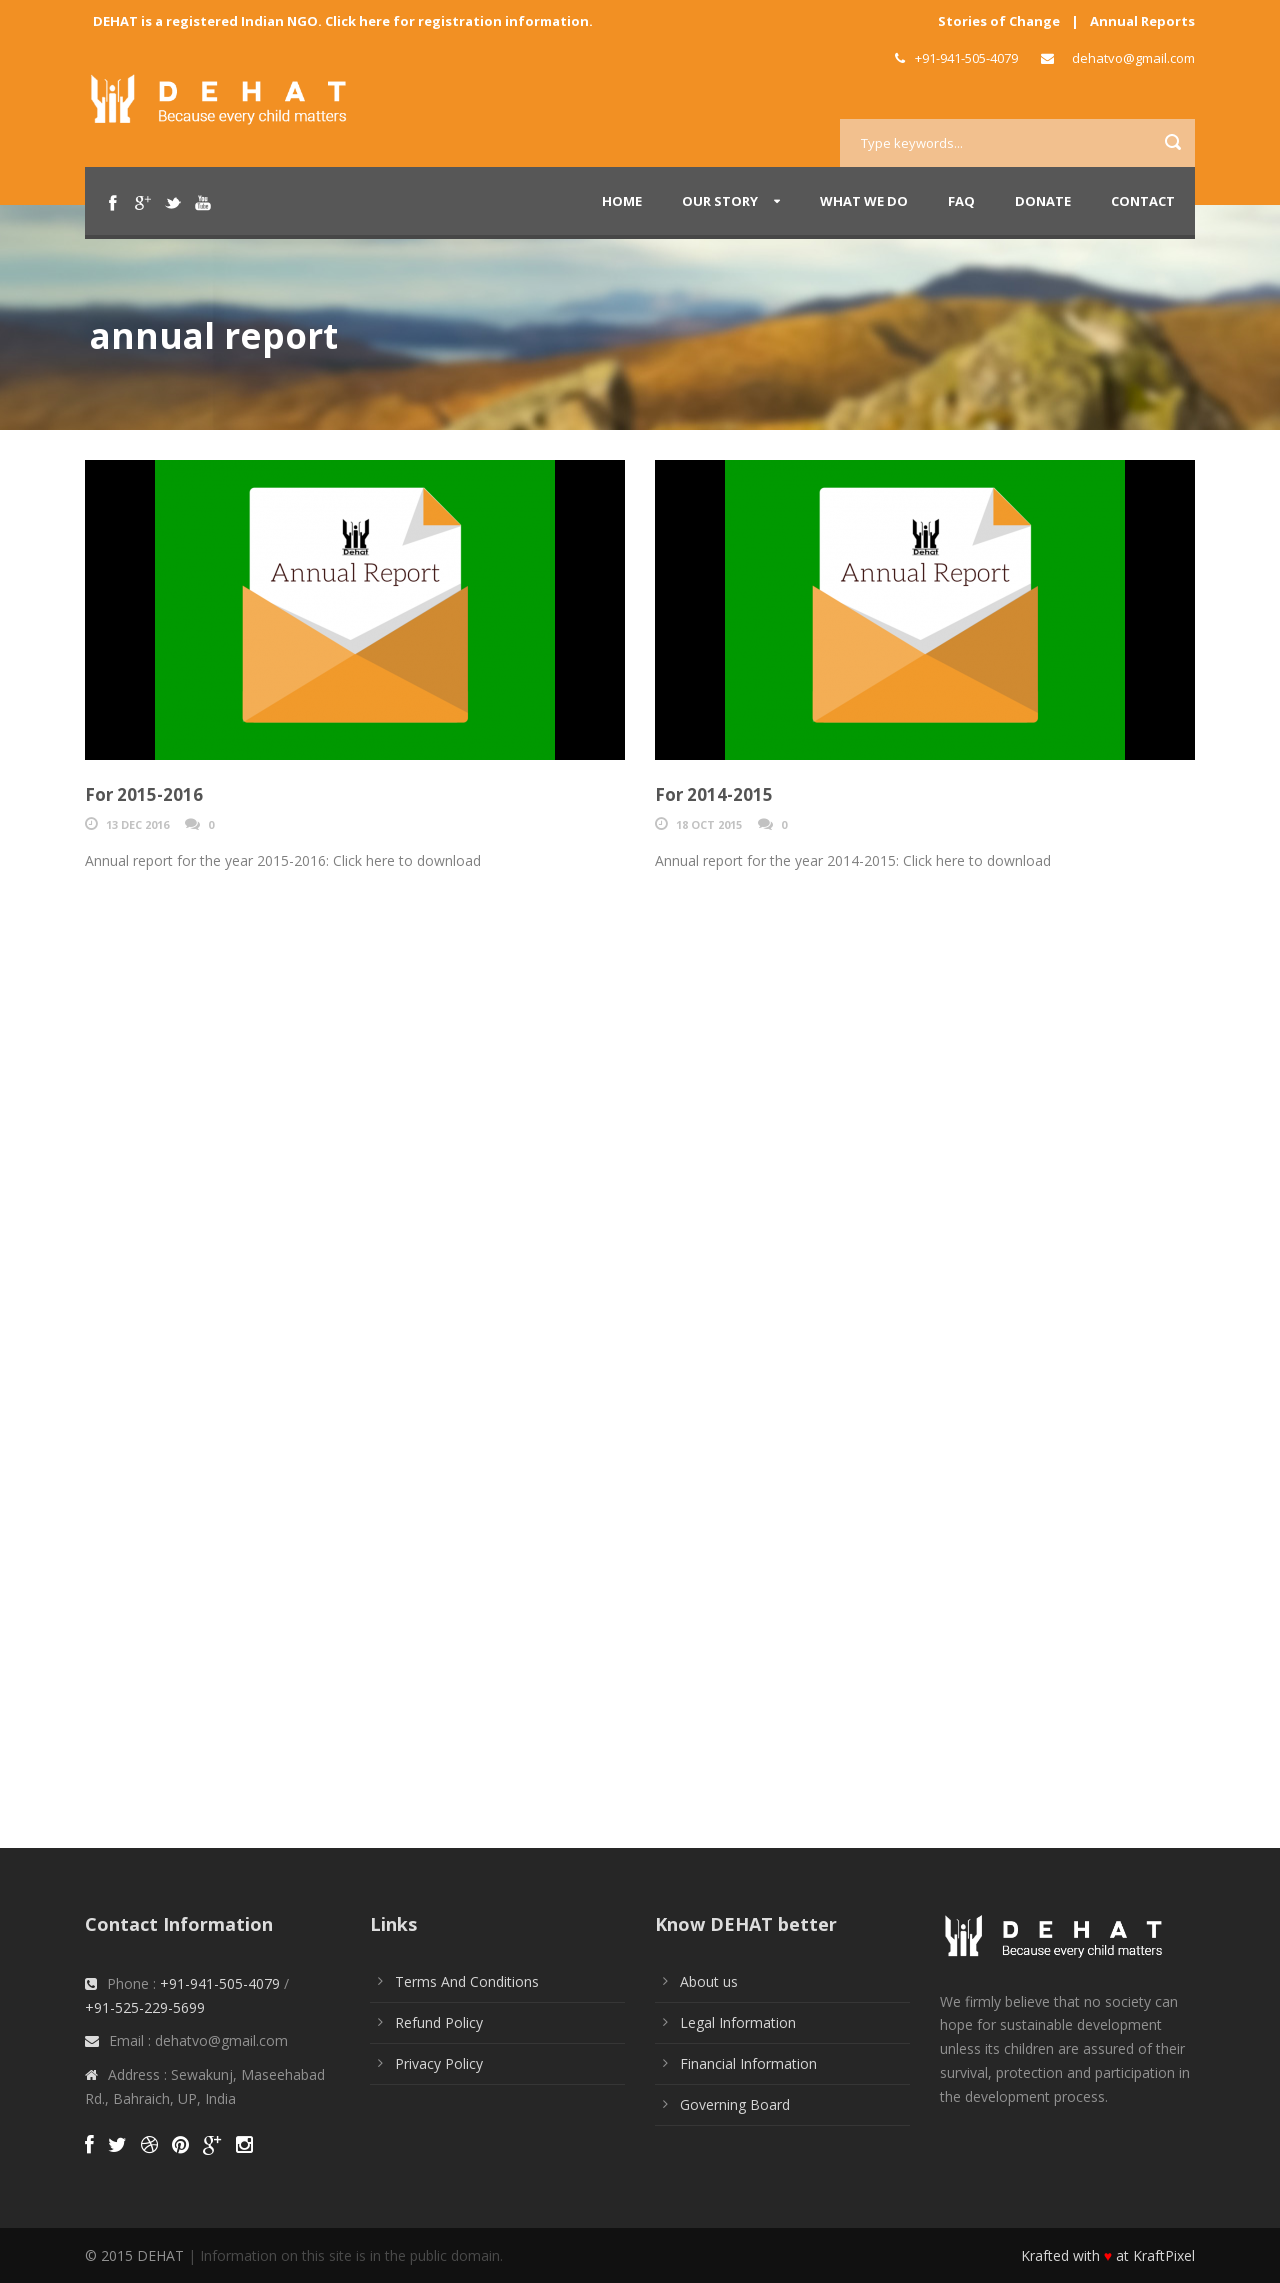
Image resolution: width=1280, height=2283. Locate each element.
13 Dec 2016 (137, 824)
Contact (1143, 201)
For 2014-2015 (714, 794)
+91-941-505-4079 (220, 1983)
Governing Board (735, 2104)
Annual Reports (1142, 21)
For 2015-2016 (144, 794)
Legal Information (738, 2022)
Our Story (720, 201)
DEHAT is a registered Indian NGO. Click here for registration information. (343, 21)
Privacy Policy (439, 2063)
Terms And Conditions (467, 1981)
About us (709, 1981)
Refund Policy (439, 2022)
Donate (1043, 201)
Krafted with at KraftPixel (1108, 2255)
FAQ (961, 201)
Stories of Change (999, 21)
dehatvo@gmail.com (1133, 58)
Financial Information (748, 2063)
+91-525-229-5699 (145, 2007)
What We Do (864, 201)
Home (622, 201)
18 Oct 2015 (709, 824)
